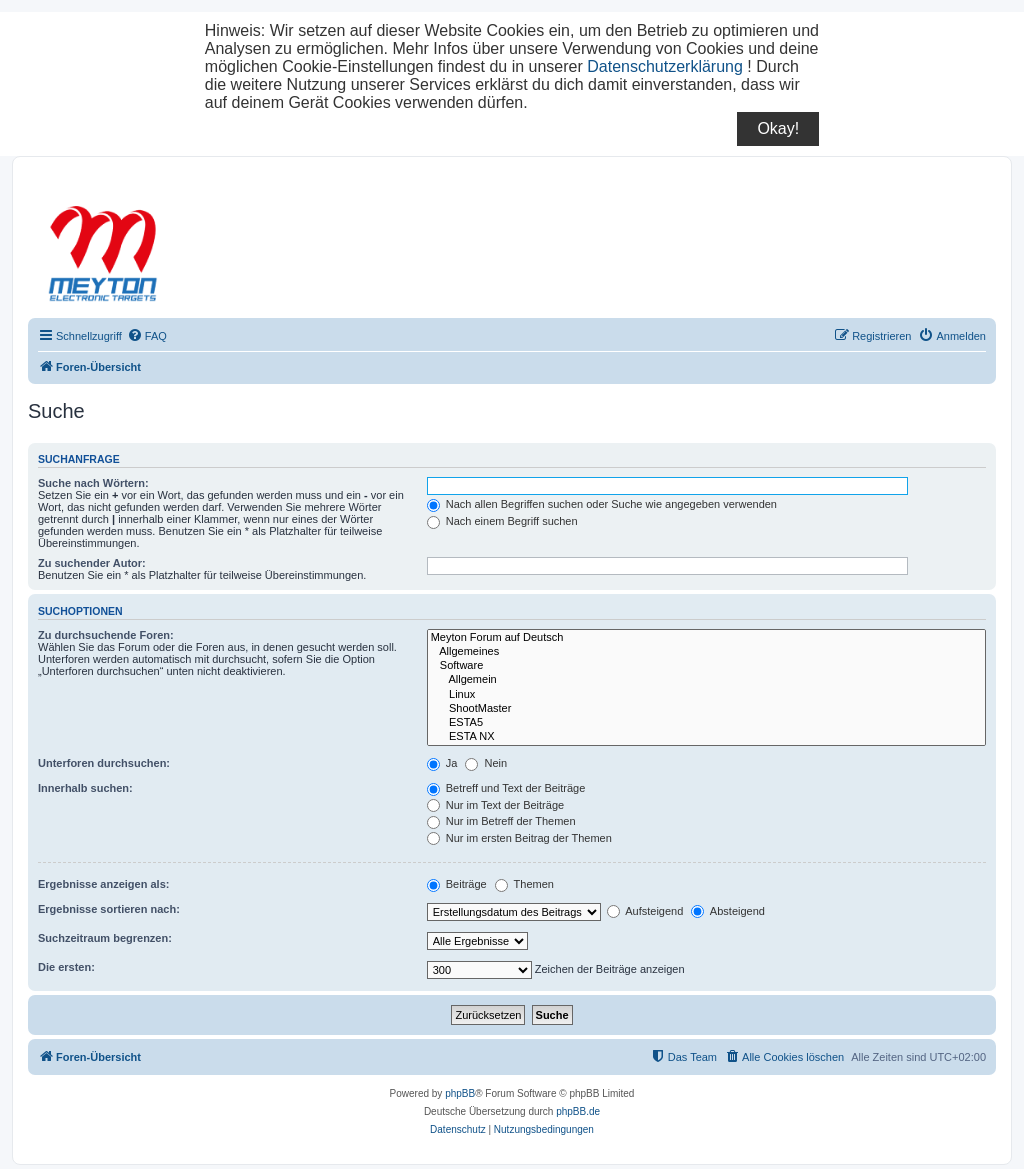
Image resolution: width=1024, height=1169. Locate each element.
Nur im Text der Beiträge (495, 805)
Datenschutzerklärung (665, 66)
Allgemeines (706, 652)
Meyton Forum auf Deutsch (706, 638)
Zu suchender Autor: (92, 563)
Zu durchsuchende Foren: (106, 635)
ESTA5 (706, 723)
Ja (442, 763)
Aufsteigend (645, 911)
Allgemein (706, 680)
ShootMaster (706, 709)
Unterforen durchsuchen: (104, 763)
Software (706, 666)
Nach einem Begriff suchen (502, 521)
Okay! (778, 128)
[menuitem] (147, 336)
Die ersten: (66, 967)
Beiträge (457, 884)
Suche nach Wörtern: (93, 483)
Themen (524, 884)
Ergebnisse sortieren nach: (109, 909)
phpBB (460, 1093)
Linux (706, 695)
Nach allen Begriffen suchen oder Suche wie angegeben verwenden (602, 504)
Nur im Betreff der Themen (501, 821)
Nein (486, 763)
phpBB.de (578, 1111)
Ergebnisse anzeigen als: (103, 884)
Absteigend (728, 911)
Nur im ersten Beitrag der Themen (519, 838)
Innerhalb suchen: (85, 788)
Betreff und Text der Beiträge (506, 788)
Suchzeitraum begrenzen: (105, 938)
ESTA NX (706, 737)
